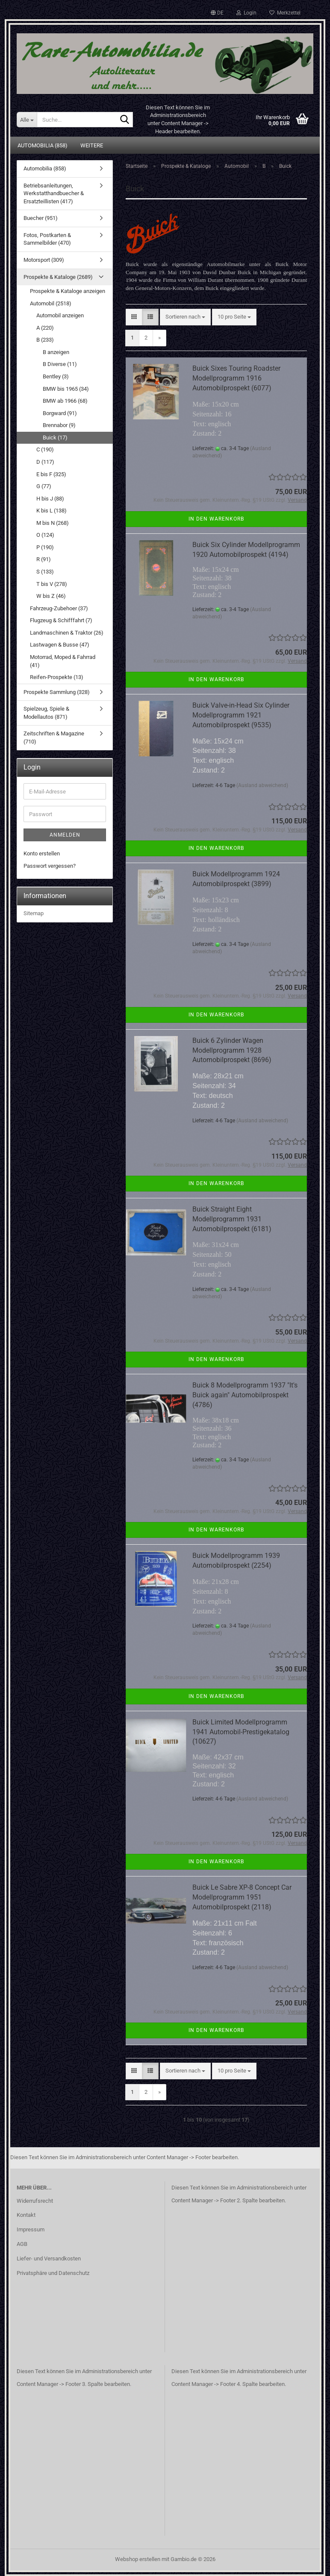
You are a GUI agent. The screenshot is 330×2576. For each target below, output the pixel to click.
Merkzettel (285, 13)
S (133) (45, 571)
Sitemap (34, 913)
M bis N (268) (52, 523)
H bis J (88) (50, 498)
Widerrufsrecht (35, 2201)
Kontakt (26, 2215)
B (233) (45, 340)
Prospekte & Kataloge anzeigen (67, 291)
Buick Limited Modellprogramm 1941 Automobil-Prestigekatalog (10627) (240, 1732)
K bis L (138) (51, 510)
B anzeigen (56, 352)
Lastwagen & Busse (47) (59, 644)
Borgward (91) (60, 413)
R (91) (43, 559)
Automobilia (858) (43, 145)
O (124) (45, 535)
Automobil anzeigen (60, 315)
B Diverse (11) (60, 364)
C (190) (45, 449)
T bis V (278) (51, 584)
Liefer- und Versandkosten (49, 2258)
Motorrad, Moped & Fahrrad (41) (62, 661)
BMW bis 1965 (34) (66, 389)
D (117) (45, 462)
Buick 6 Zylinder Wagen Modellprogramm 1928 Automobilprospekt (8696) (231, 1050)
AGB (22, 2244)
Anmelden (65, 835)
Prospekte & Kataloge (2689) (58, 277)
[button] (217, 12)
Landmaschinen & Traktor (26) (66, 632)
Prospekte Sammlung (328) (57, 692)
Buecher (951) (41, 218)
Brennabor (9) (59, 425)
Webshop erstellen (137, 2559)
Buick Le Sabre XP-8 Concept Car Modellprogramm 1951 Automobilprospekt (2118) (242, 1897)
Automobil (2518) (50, 303)
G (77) (43, 486)
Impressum (30, 2229)
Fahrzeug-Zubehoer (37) (59, 608)
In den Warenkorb (216, 519)
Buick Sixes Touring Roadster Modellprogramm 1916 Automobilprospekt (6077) (236, 378)
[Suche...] (27, 119)
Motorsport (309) (44, 260)
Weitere (91, 145)
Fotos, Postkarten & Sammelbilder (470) (47, 239)
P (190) (45, 547)
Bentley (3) (56, 376)
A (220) (45, 328)
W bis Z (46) (51, 596)
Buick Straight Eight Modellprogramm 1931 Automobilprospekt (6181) (231, 1219)
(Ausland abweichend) (262, 785)
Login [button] (246, 13)
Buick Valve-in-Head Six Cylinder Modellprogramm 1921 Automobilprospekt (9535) (240, 715)
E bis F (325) (51, 474)
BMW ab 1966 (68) (65, 401)
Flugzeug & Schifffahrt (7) (61, 620)
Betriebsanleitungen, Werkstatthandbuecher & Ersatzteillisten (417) (54, 193)
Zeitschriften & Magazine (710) (54, 737)
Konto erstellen (42, 853)
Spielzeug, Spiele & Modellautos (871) (46, 712)
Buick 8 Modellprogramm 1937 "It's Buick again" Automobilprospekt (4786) (245, 1395)
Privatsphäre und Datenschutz (53, 2273)
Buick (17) (55, 437)
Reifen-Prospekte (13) (56, 677)
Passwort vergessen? (50, 866)
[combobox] (185, 317)
